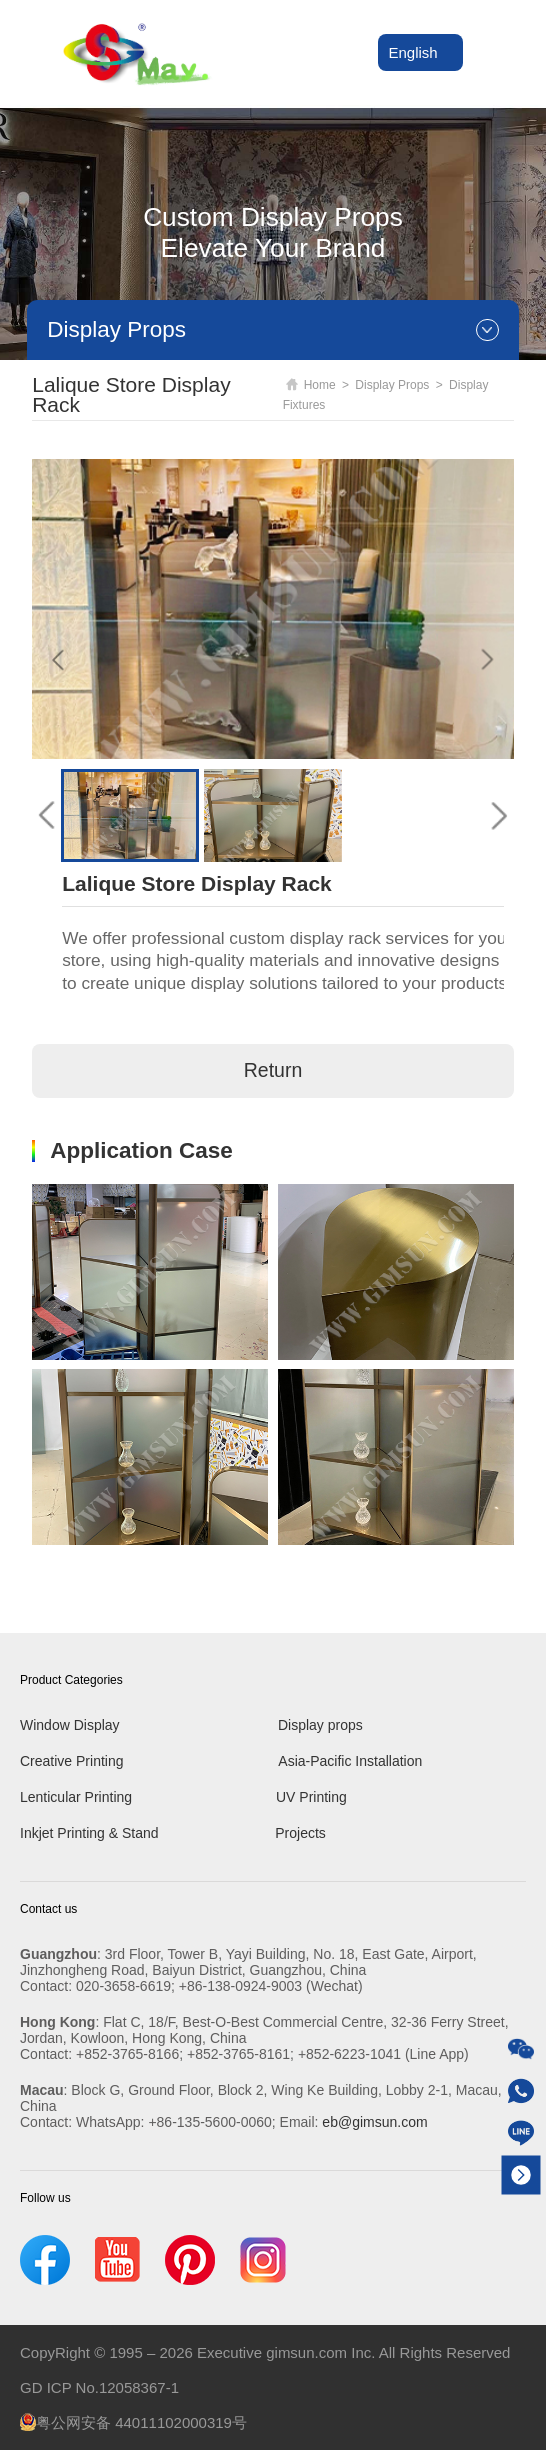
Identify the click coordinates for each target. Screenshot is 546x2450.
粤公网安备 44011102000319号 (133, 2422)
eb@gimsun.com (374, 2122)
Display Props (392, 385)
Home (311, 385)
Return (273, 1071)
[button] (46, 815)
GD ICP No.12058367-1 (99, 2387)
